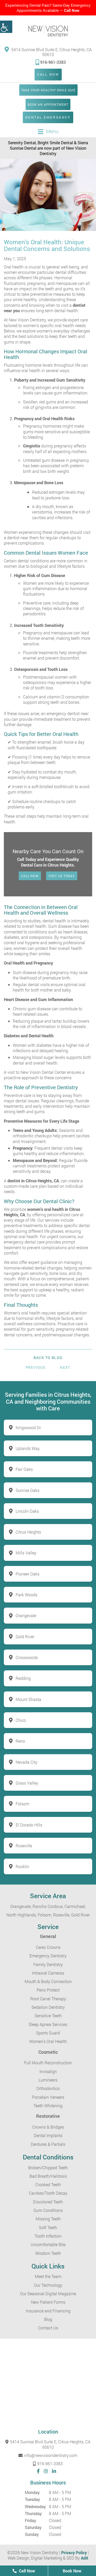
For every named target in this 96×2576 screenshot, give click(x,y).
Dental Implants (48, 2135)
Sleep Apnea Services (48, 2024)
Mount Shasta (28, 1699)
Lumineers (48, 2080)
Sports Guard (48, 2032)
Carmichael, (75, 1906)
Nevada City (26, 1762)
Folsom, (45, 1914)
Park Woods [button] (26, 1594)
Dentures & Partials (48, 2144)
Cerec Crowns (48, 1947)
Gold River (80, 1914)
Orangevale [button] (26, 1615)
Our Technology (48, 2285)
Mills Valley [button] (26, 1552)
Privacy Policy (74, 2552)
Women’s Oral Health (48, 2041)
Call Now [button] (30, 876)
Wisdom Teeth (48, 2253)
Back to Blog (48, 1357)
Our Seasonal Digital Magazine (48, 2293)
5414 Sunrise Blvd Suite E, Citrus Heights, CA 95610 (48, 52)
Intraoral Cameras (48, 1973)
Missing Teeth (48, 2218)
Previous (36, 1367)
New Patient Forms (48, 2302)
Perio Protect (48, 1990)
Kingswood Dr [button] (28, 1427)
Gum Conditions (48, 2210)
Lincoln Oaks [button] (27, 1511)
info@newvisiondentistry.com (48, 2455)
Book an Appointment (48, 104)
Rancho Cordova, (48, 1906)
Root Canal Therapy (48, 1998)
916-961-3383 (51, 62)
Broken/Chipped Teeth (48, 2167)
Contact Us (48, 2327)
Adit (84, 2558)
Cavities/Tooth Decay (48, 2193)
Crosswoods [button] (27, 1657)
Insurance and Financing (48, 2310)
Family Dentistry (48, 1964)
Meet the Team (48, 2276)
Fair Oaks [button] (24, 1469)
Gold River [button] (25, 1636)
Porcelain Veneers (48, 2097)
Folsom (22, 1803)
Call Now (71, 10)
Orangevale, (20, 1906)
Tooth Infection (48, 2236)
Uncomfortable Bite (48, 2244)
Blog (48, 2319)
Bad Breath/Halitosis (48, 2176)
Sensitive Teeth (48, 2015)
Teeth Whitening (48, 2105)
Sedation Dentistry (48, 2007)
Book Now (72, 2570)
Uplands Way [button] (28, 1448)
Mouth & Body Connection (48, 1981)
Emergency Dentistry (48, 1955)
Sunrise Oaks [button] (27, 1490)
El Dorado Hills (29, 1824)
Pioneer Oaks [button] (27, 1574)
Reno (20, 1741)
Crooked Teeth (48, 2184)
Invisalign (48, 2071)
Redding (23, 1678)
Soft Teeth (48, 2227)
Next (65, 1367)
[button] (6, 27)
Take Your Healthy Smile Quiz (48, 90)
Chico (21, 1720)
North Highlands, (21, 1914)
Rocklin (22, 1866)
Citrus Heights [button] (28, 1532)
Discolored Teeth (48, 2201)
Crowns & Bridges (48, 2127)
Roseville (24, 1845)
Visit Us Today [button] (61, 876)
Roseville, (61, 1914)
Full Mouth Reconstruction (48, 2062)
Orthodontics (48, 2088)
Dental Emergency (48, 117)
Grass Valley (27, 1783)
